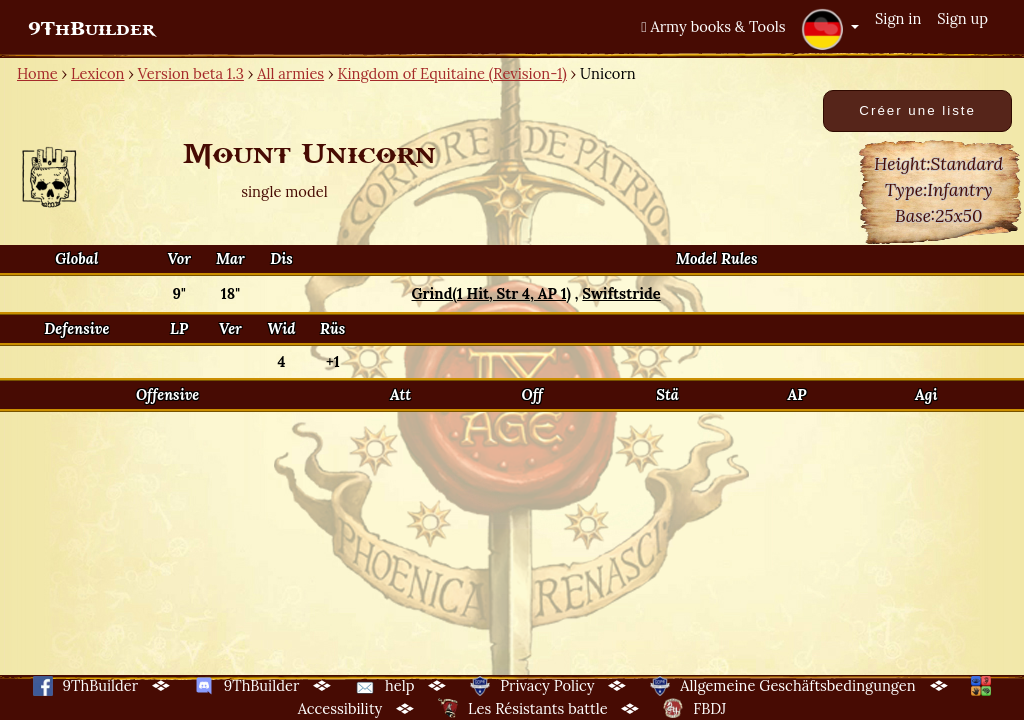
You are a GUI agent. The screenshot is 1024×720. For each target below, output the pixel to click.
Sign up (962, 18)
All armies (290, 73)
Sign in (898, 18)
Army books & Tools (713, 26)
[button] (830, 29)
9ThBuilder (91, 29)
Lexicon (97, 73)
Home (37, 73)
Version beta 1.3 (191, 73)
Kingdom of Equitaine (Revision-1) (451, 73)
